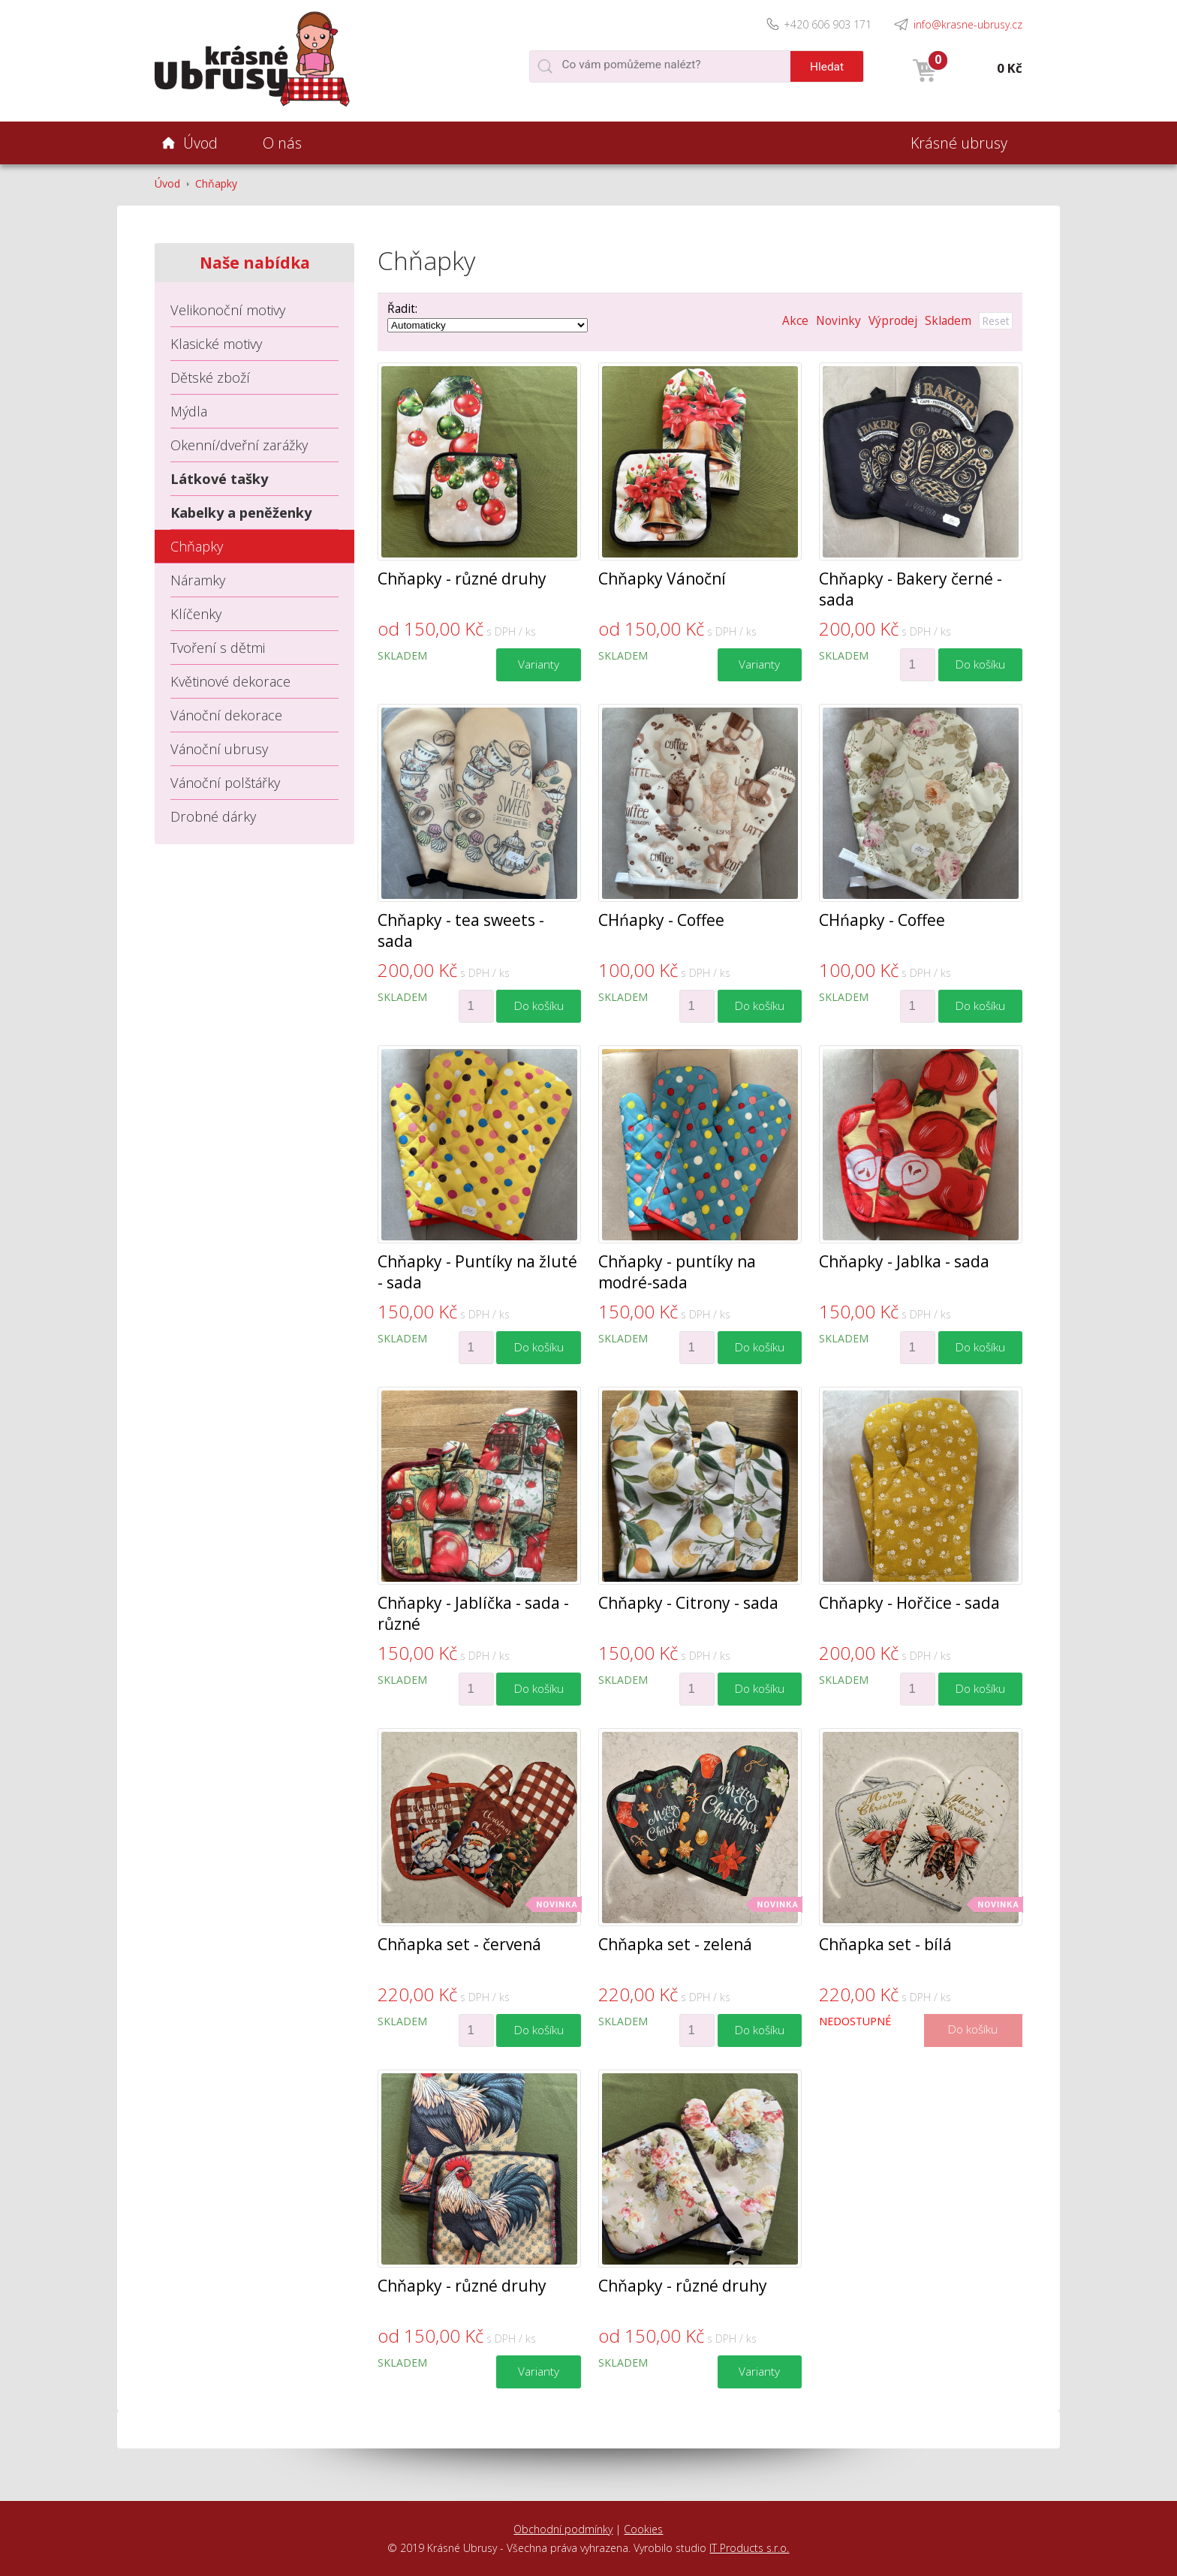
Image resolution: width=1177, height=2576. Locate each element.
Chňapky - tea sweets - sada (461, 930)
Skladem (948, 321)
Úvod (167, 183)
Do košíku (980, 664)
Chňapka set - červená (459, 1944)
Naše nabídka (255, 262)
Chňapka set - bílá (885, 1944)
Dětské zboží (210, 377)
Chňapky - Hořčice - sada (909, 1602)
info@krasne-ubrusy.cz (968, 24)
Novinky (838, 321)
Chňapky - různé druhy (462, 578)
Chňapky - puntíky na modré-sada (677, 1272)
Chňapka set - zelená (675, 1944)
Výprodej (892, 321)
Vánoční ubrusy (219, 749)
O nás (282, 143)
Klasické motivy (216, 344)
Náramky (197, 580)
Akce (795, 321)
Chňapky (216, 183)
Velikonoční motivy (227, 310)
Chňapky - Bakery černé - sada (910, 589)
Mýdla (188, 411)
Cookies (643, 2529)
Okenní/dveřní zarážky (239, 445)
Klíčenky (195, 614)
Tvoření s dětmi (217, 648)
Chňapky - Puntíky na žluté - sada (477, 1272)
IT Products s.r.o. (749, 2548)
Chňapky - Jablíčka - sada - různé (473, 1613)
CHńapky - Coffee (661, 919)
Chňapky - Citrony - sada (688, 1602)
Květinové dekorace (230, 681)
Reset (996, 321)
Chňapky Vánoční (662, 578)
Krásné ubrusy (959, 143)
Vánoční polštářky (225, 783)
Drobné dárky (213, 816)
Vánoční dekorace (226, 715)
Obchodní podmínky (563, 2529)
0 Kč (1009, 68)
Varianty (538, 664)
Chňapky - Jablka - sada (904, 1261)
